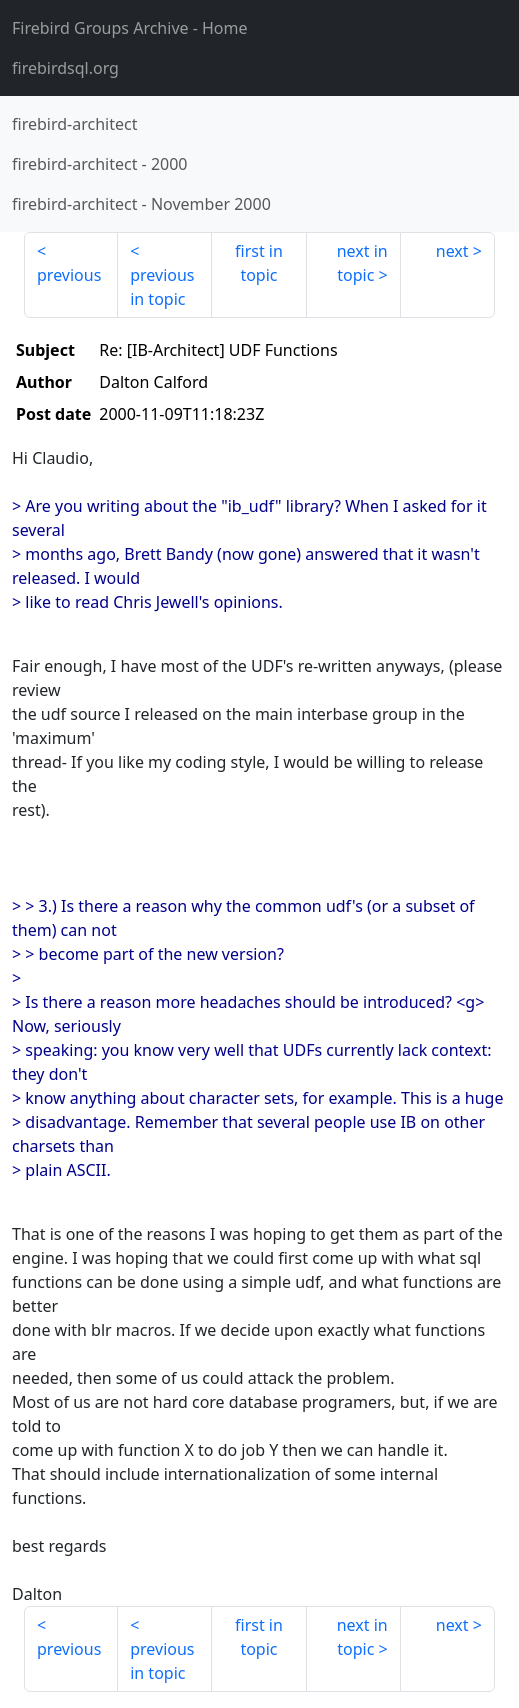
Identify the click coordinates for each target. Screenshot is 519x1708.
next (452, 251)
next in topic (362, 263)
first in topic (259, 263)
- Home (130, 28)
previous (69, 275)
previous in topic (162, 287)
